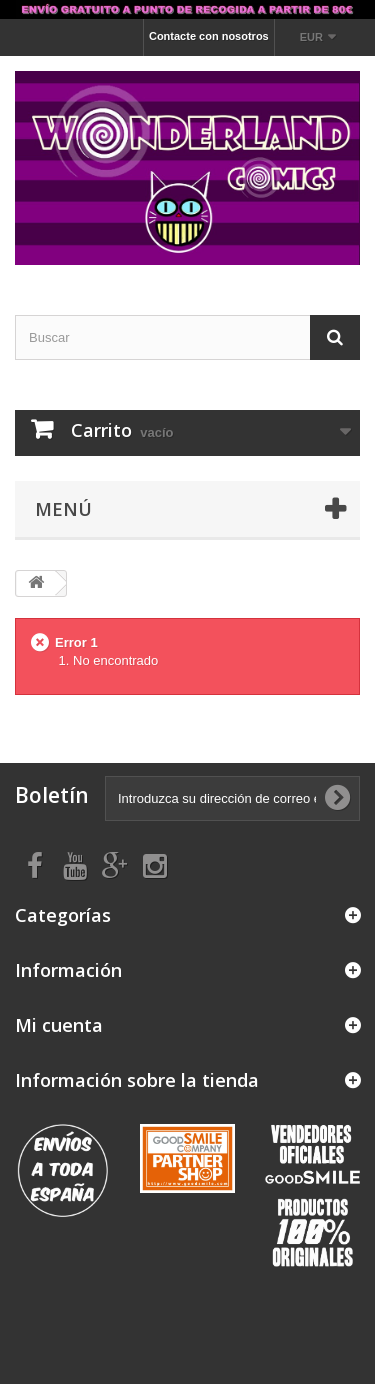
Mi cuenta (59, 1025)
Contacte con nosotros (209, 36)
